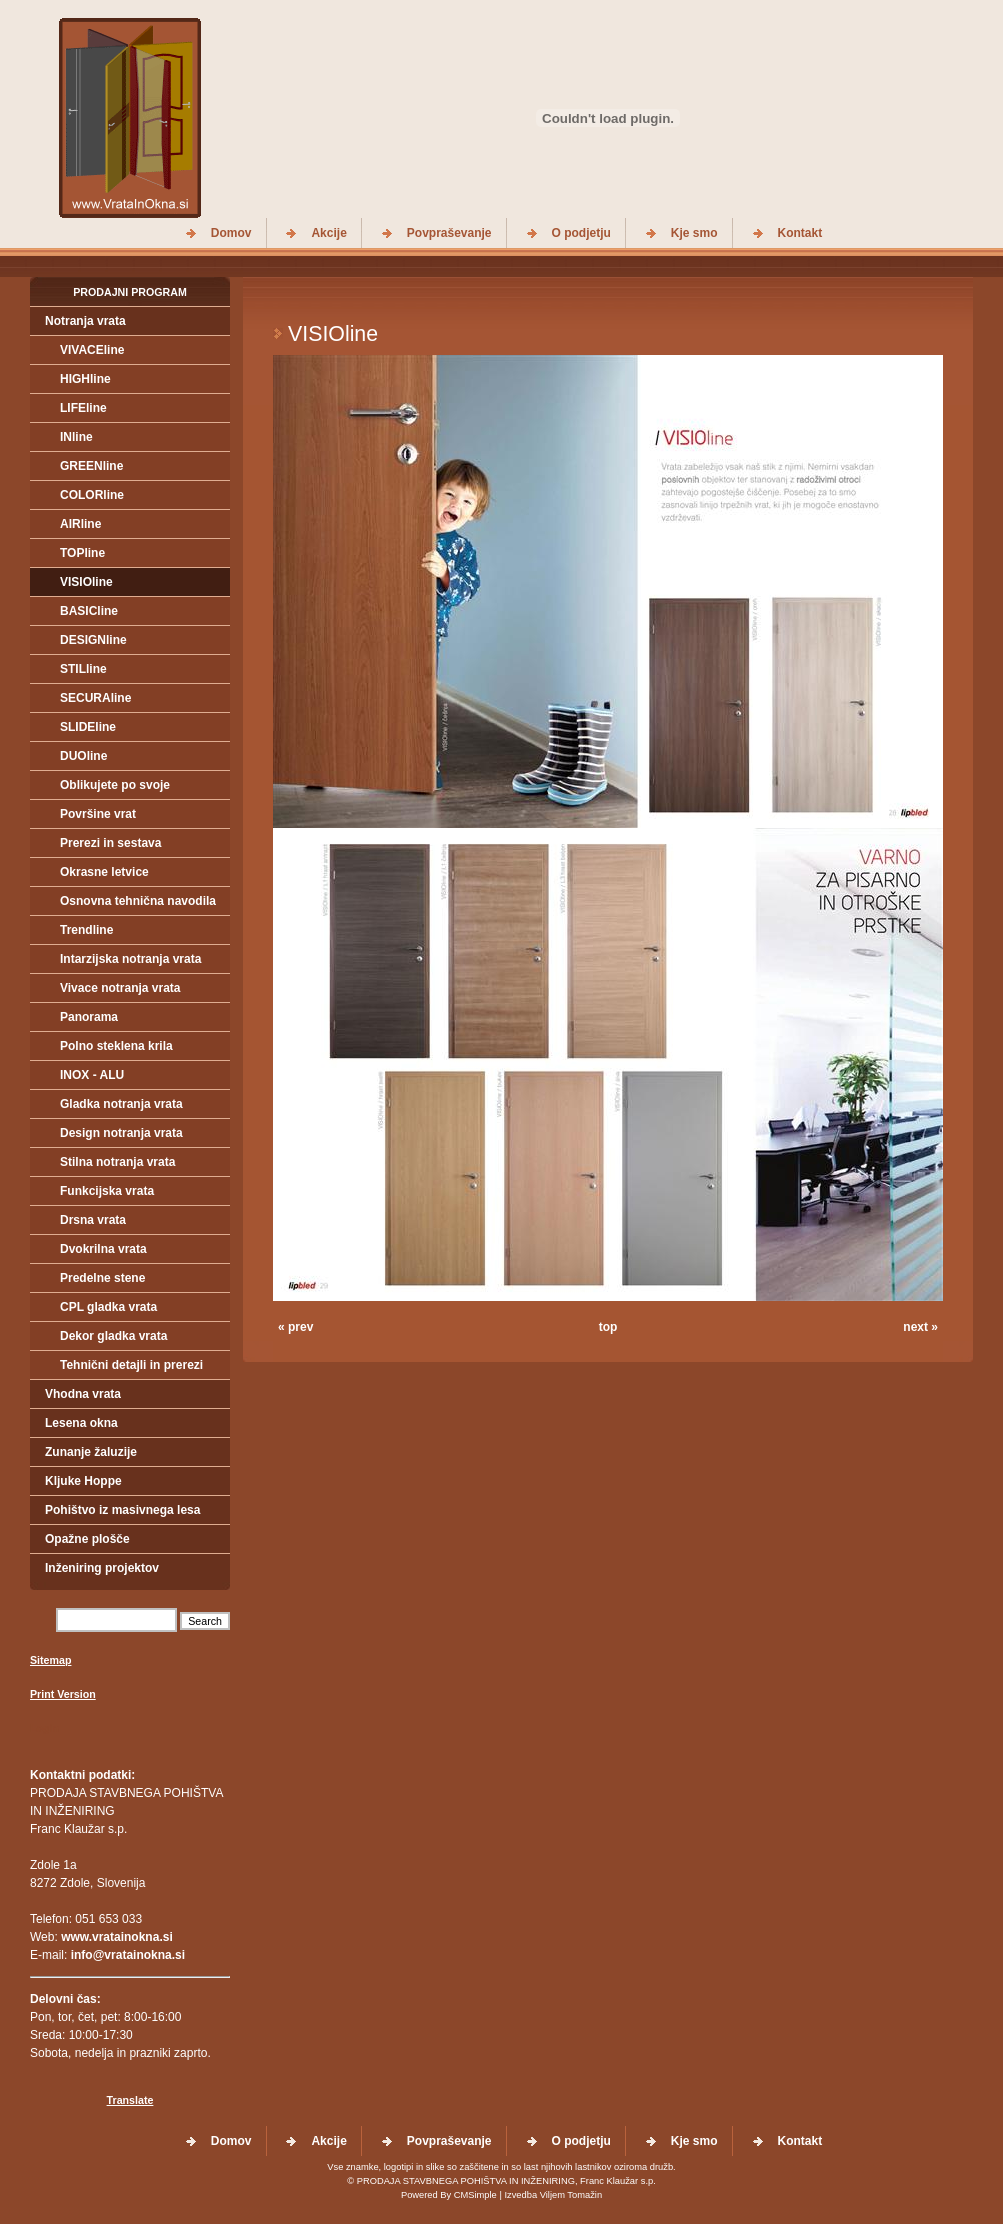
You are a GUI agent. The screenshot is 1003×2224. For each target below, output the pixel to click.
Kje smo (694, 233)
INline (76, 437)
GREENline (91, 466)
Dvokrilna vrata (103, 1249)
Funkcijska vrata (107, 1191)
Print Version (63, 1694)
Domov (231, 233)
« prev (295, 1327)
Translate (130, 2100)
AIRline (80, 524)
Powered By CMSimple (449, 2195)
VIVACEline (92, 350)
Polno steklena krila (116, 1046)
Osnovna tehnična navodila (138, 901)
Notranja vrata (85, 321)
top (608, 1327)
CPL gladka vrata (108, 1307)
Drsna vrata (93, 1220)
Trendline (86, 930)
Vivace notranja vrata (120, 988)
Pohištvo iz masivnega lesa (122, 1510)
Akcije (328, 233)
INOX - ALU (92, 1075)
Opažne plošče (87, 1539)
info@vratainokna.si (128, 1955)
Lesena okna (81, 1423)
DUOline (83, 756)
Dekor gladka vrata (113, 1336)
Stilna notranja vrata (117, 1162)
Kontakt (800, 233)
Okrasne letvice (104, 872)
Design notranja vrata (121, 1133)
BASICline (89, 611)
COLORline (92, 495)
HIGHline (85, 379)
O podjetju (581, 233)
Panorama (89, 1017)
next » (920, 1327)
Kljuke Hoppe (83, 1481)
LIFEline (83, 408)
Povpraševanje (449, 233)
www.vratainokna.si (117, 1937)
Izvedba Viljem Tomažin (553, 2195)
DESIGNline (93, 640)
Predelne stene (102, 1278)
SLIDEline (88, 727)
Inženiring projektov (102, 1568)
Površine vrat (98, 814)
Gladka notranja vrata (121, 1104)
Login (44, 1728)
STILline (83, 669)
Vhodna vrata (83, 1394)
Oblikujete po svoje (115, 785)
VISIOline (86, 582)
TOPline (82, 553)
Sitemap (50, 1660)
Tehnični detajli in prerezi (131, 1365)
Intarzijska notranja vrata (130, 959)
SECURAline (95, 698)
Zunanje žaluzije (91, 1452)
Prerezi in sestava (110, 843)
